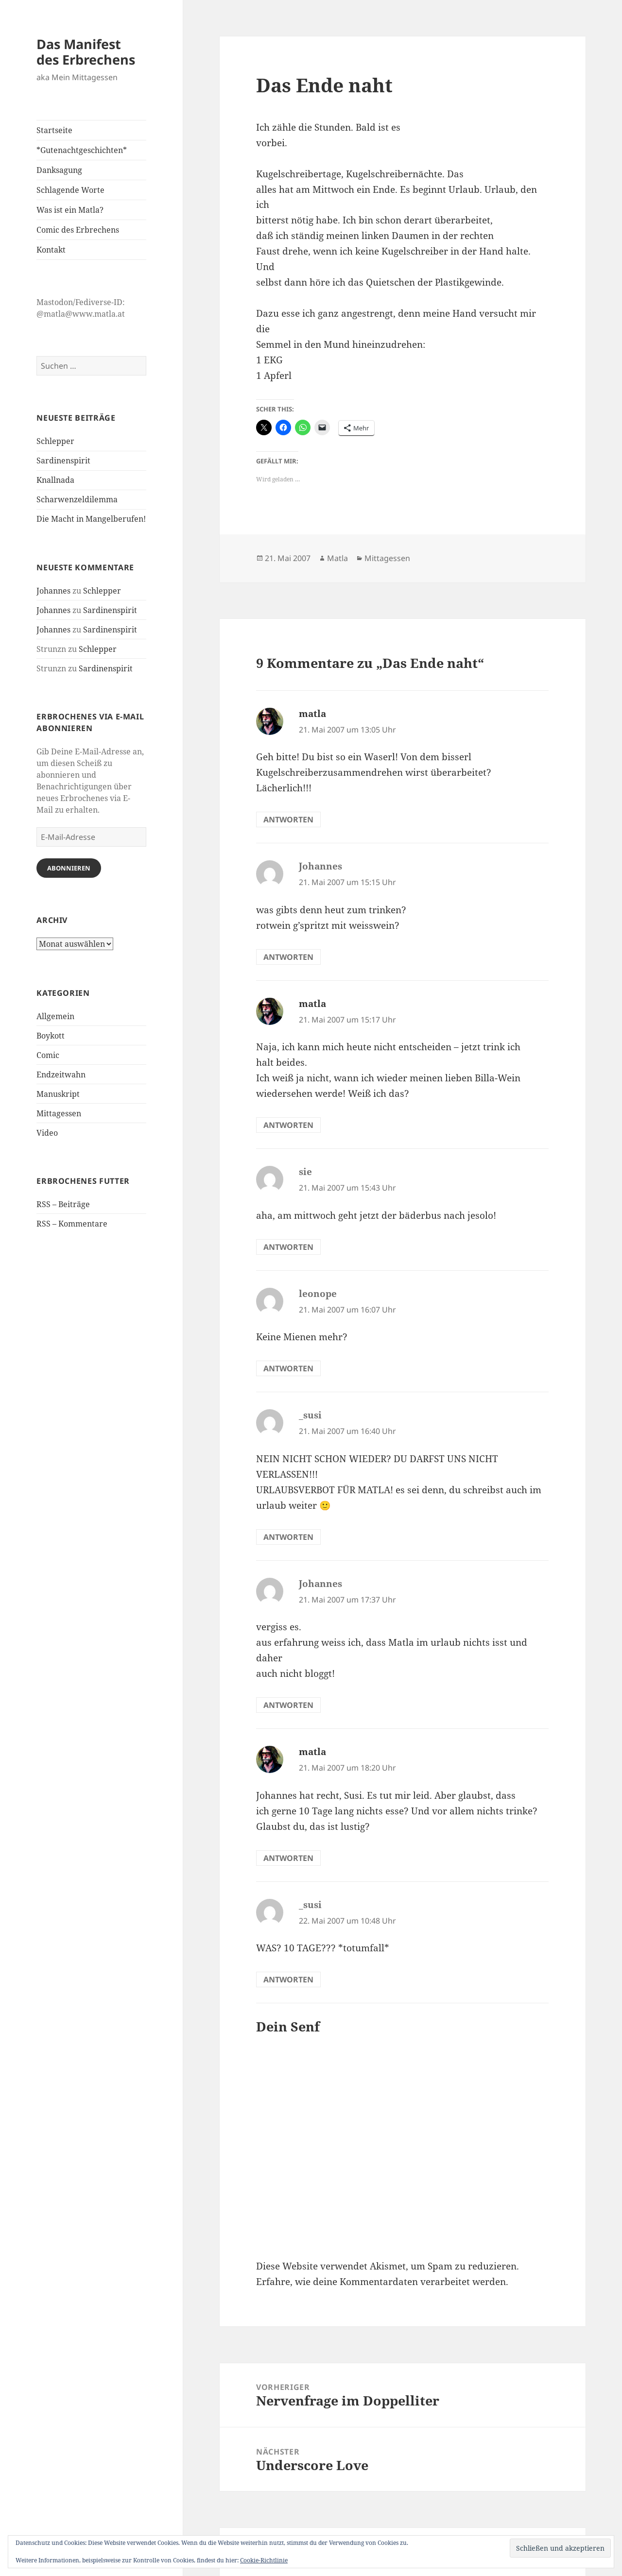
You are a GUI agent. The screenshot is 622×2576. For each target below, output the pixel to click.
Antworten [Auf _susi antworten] (288, 1537)
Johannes (53, 590)
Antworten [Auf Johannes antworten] (288, 957)
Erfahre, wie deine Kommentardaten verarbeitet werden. (382, 2281)
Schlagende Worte (70, 190)
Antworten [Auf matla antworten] (288, 819)
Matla (337, 558)
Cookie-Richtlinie (264, 2560)
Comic (47, 1055)
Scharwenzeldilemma (77, 499)
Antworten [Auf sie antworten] (288, 1247)
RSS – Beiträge (63, 1204)
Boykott (50, 1035)
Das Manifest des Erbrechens (85, 51)
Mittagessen (58, 1113)
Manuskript (58, 1094)
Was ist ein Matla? (70, 210)
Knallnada (55, 480)
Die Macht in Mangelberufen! (91, 518)
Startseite (54, 130)
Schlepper (55, 441)
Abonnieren (68, 868)
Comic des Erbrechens (77, 229)
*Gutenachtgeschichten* (81, 150)
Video (47, 1132)
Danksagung (59, 170)
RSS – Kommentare (71, 1223)
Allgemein (55, 1016)
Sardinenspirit (63, 460)
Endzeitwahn (61, 1074)
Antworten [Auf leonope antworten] (288, 1368)
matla (312, 713)
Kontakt (51, 249)
